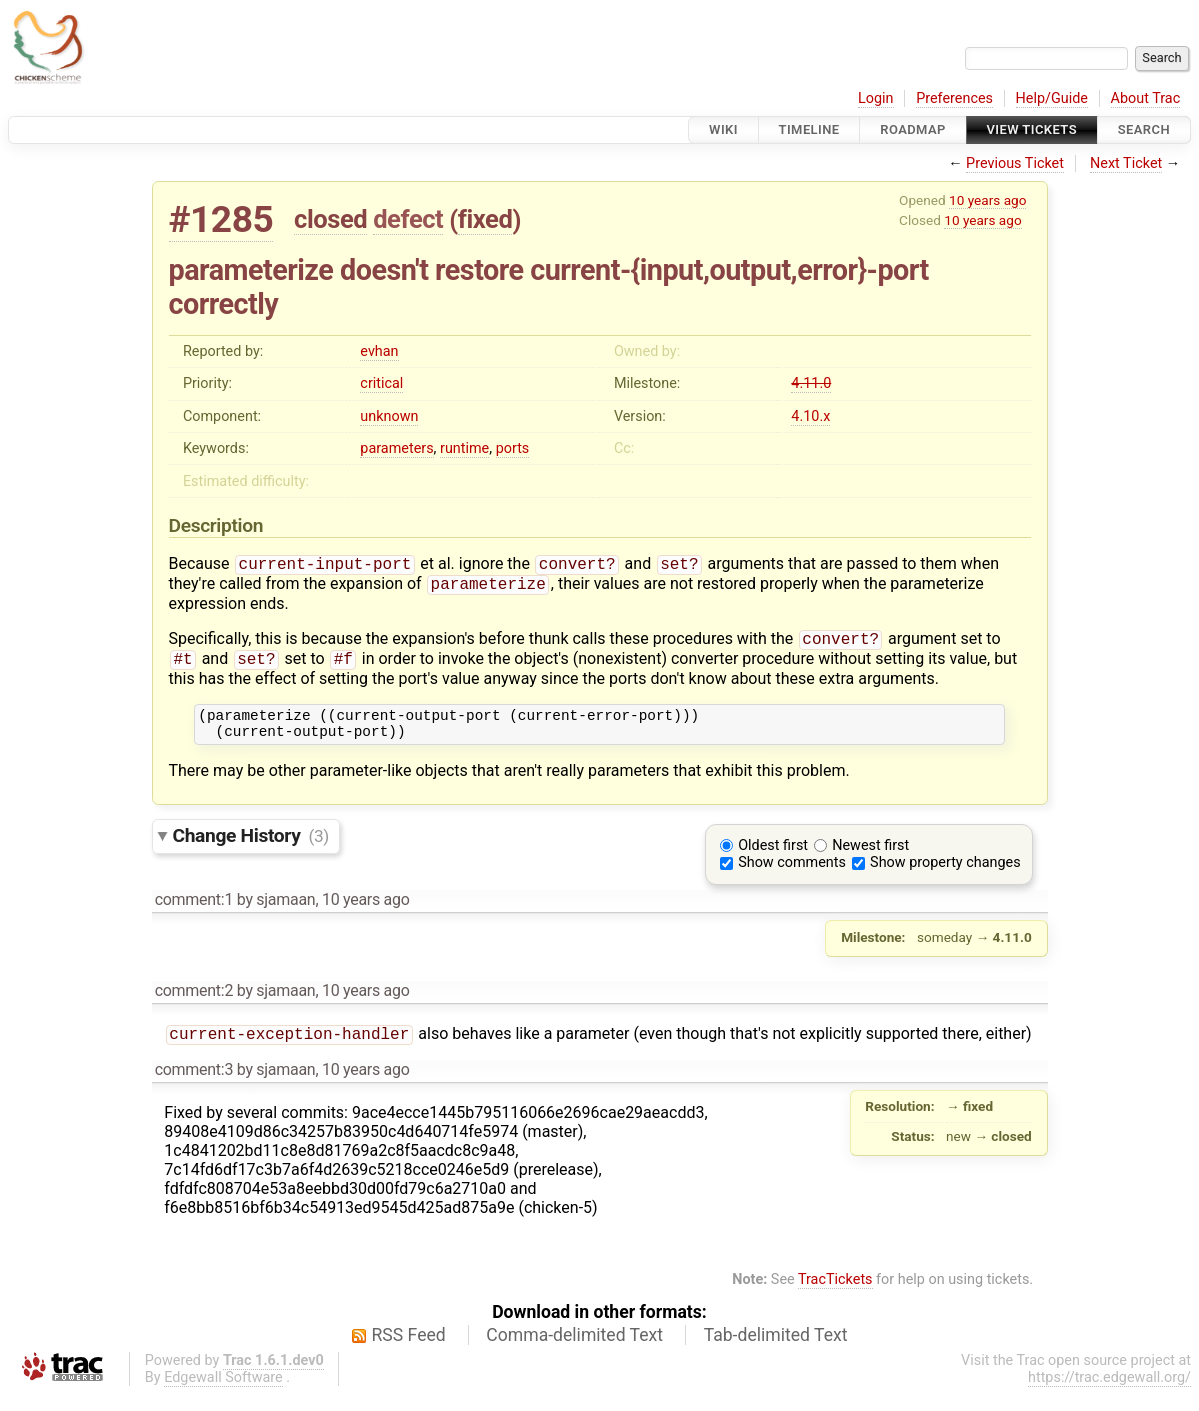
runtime (464, 448)
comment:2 (194, 1004)
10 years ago (987, 200)
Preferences (954, 98)
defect (408, 219)
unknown (389, 416)
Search (1144, 129)
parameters (396, 448)
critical (381, 383)
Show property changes (945, 876)
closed (330, 219)
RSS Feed (409, 1351)
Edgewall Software (223, 1393)
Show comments (792, 876)
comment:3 (194, 1085)
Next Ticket (1126, 163)
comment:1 (194, 913)
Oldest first (773, 859)
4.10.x (810, 416)
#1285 (221, 219)
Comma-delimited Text (574, 1351)
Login (876, 98)
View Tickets (1032, 129)
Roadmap (913, 129)
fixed (485, 219)
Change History (251, 849)
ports (513, 448)
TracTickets (835, 1295)
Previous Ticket (1015, 163)
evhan (379, 351)
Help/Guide (1052, 98)
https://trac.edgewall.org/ (1109, 1393)
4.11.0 (811, 383)
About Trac (1146, 98)
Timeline (809, 129)
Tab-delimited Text (776, 1351)
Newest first (870, 859)
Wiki (723, 129)
